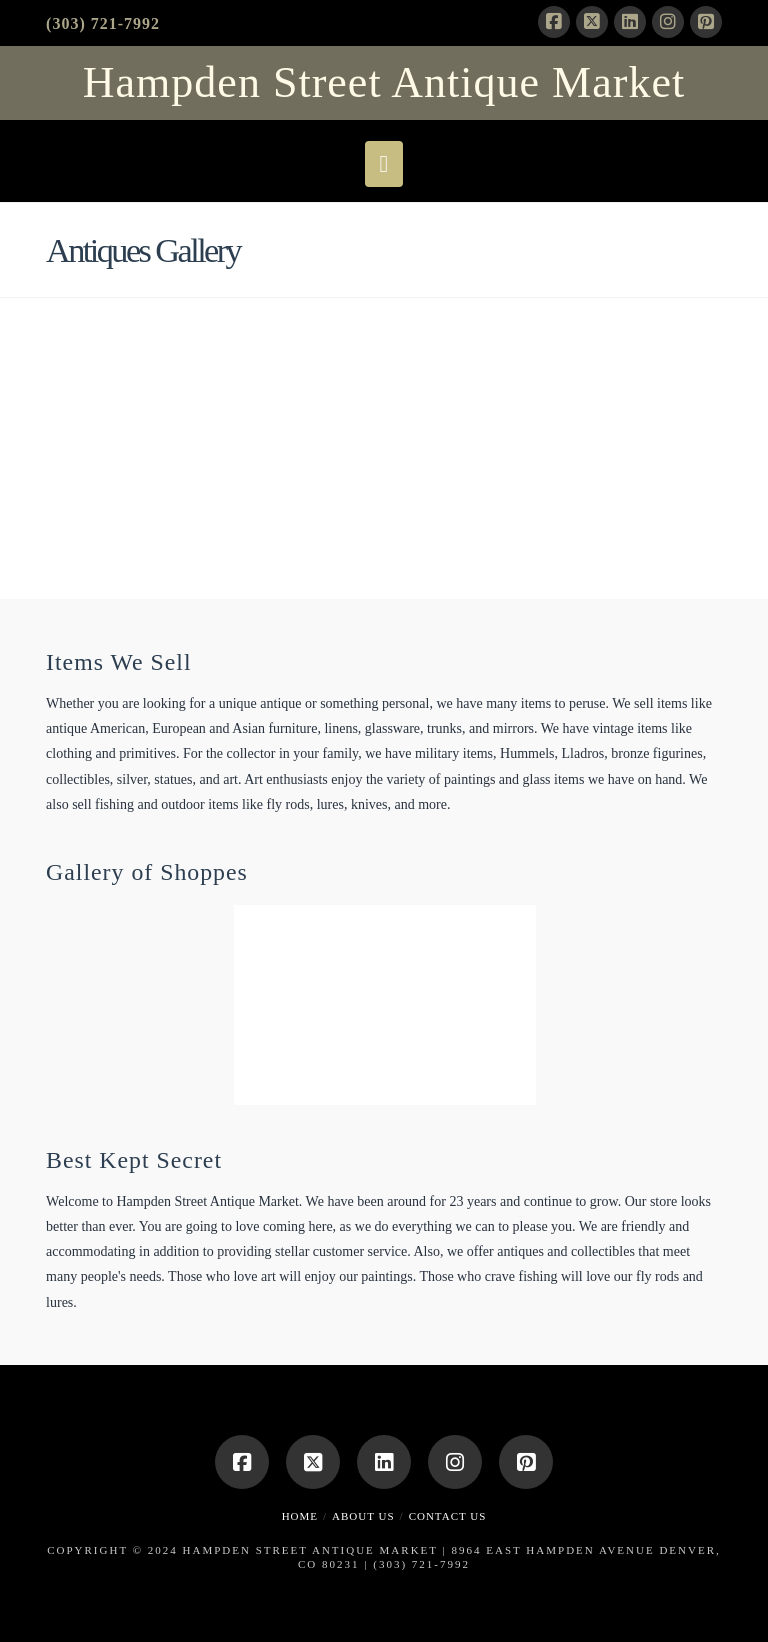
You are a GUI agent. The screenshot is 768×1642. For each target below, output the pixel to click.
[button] (384, 164)
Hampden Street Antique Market (384, 83)
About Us (363, 1516)
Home (300, 1516)
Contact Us (448, 1516)
